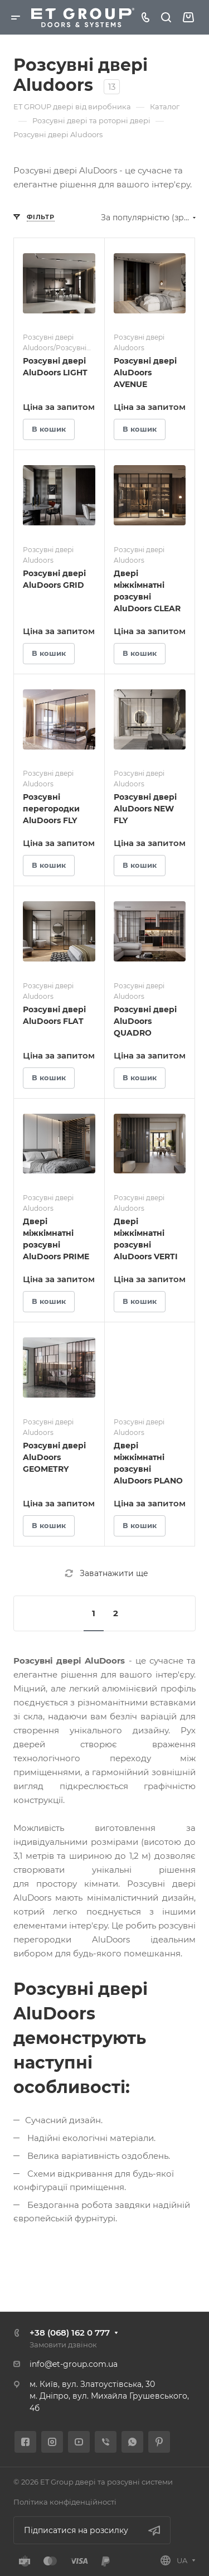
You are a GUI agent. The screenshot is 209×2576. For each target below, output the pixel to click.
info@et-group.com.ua (74, 2364)
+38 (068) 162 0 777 (70, 2332)
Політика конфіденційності (64, 2501)
